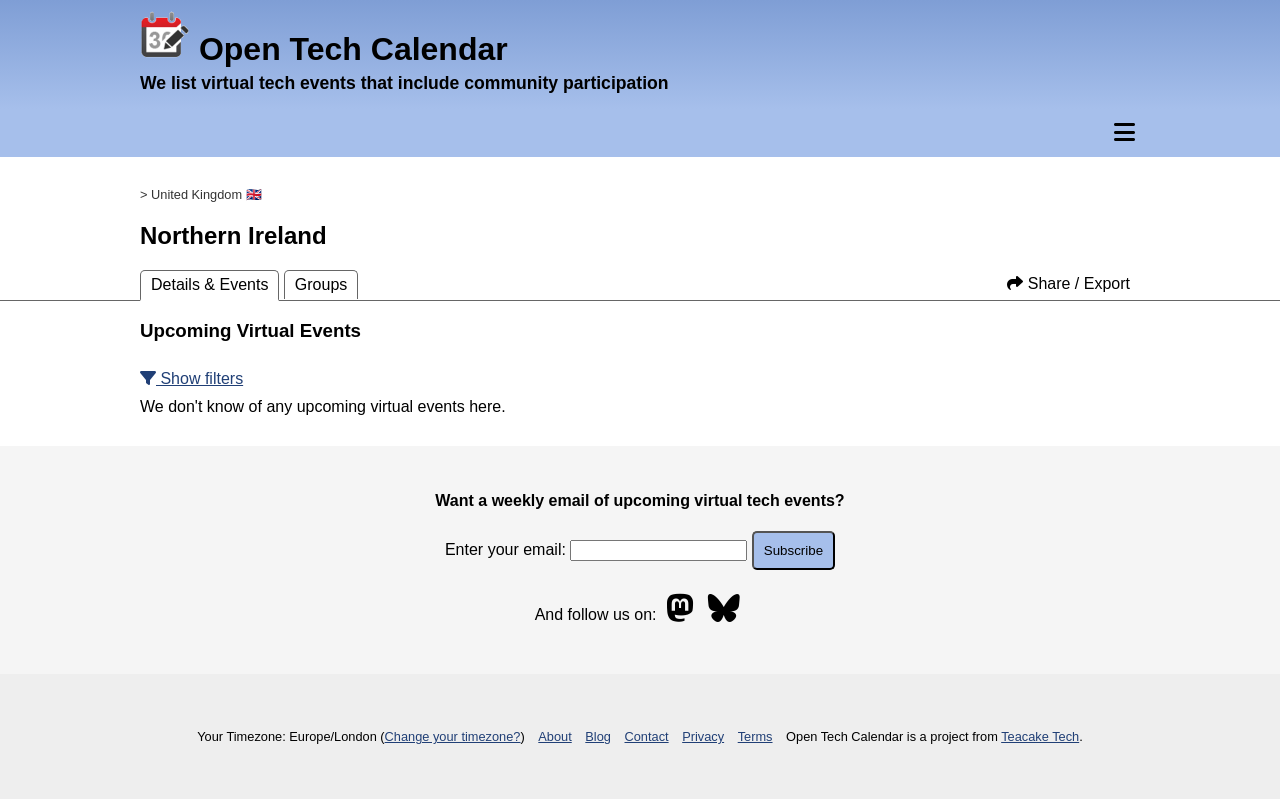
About (554, 736)
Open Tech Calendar (324, 49)
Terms (755, 736)
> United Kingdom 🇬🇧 (201, 194)
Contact (647, 736)
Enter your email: (596, 549)
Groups (321, 284)
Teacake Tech (1040, 736)
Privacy (703, 736)
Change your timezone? (453, 736)
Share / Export (1068, 283)
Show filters (191, 378)
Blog (598, 736)
